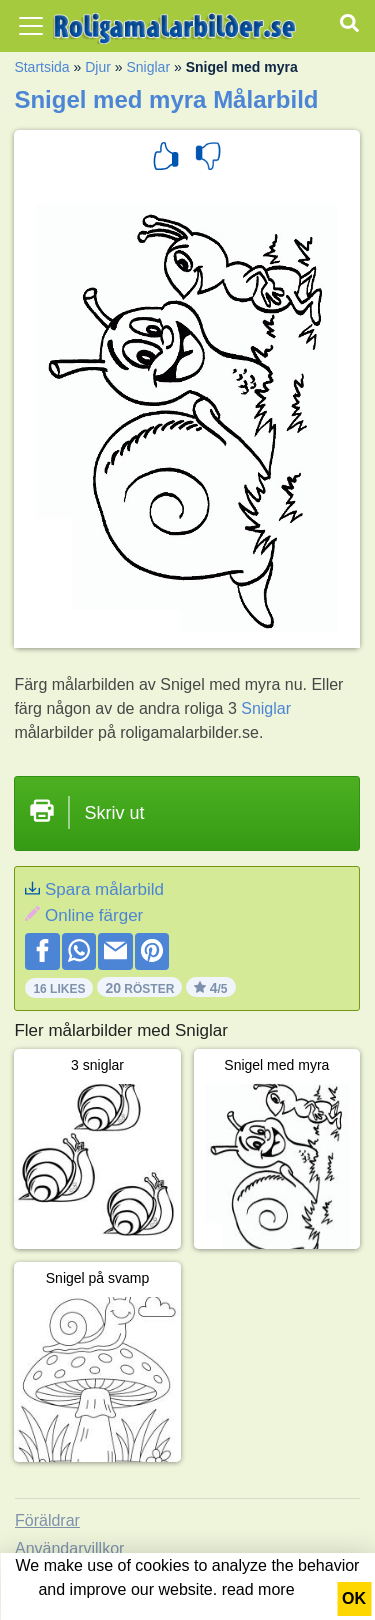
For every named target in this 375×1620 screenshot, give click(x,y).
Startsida (41, 67)
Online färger (94, 915)
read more (258, 1589)
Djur (98, 67)
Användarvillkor (69, 1548)
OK (354, 1598)
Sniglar (148, 67)
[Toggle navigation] (31, 26)
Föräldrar (47, 1520)
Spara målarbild (104, 889)
